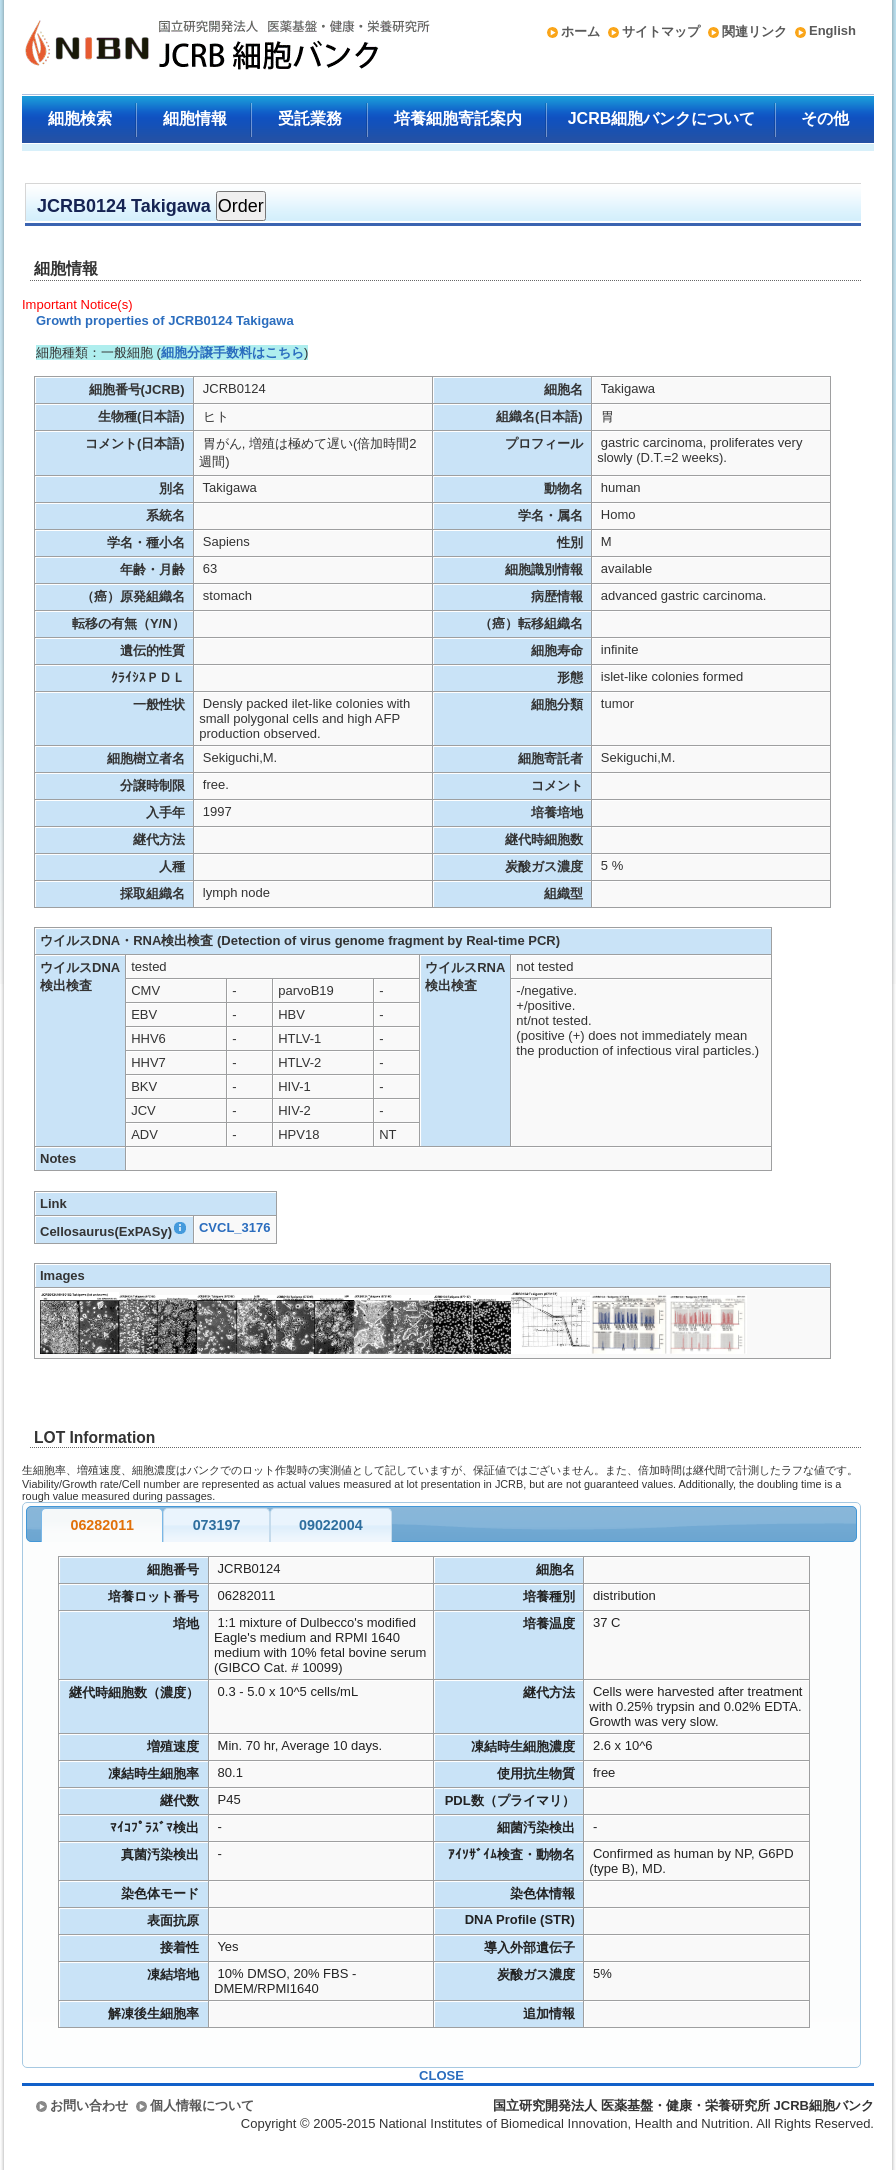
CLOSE (441, 2075)
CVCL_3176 (235, 1227)
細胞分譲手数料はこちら (232, 352)
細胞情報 (195, 118)
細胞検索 (80, 118)
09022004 (331, 1525)
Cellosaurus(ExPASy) (114, 1231)
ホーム (580, 31)
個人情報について (202, 2105)
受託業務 (310, 118)
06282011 (102, 1525)
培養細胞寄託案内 (458, 118)
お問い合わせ (89, 2105)
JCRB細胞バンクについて (662, 118)
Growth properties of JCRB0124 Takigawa (165, 320)
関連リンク (754, 31)
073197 (217, 1525)
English (832, 30)
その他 (825, 118)
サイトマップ (661, 31)
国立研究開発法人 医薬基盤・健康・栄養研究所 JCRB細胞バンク (206, 47)
